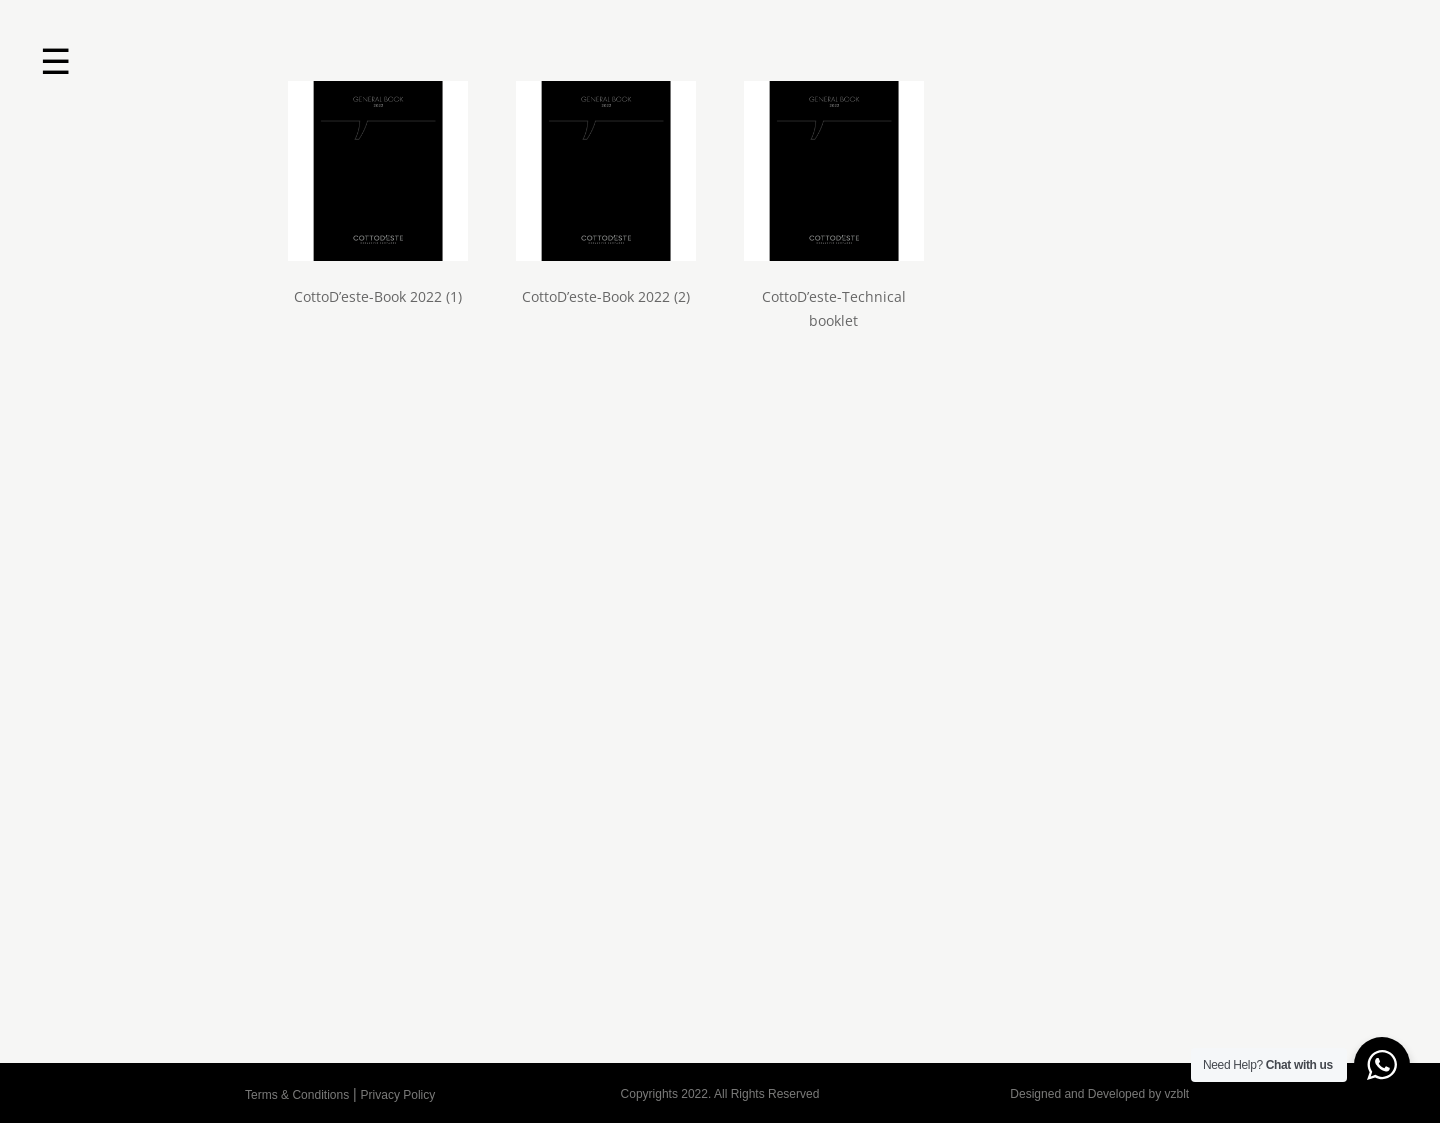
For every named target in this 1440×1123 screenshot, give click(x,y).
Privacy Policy (398, 1095)
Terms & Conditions (297, 1095)
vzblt (1176, 1094)
